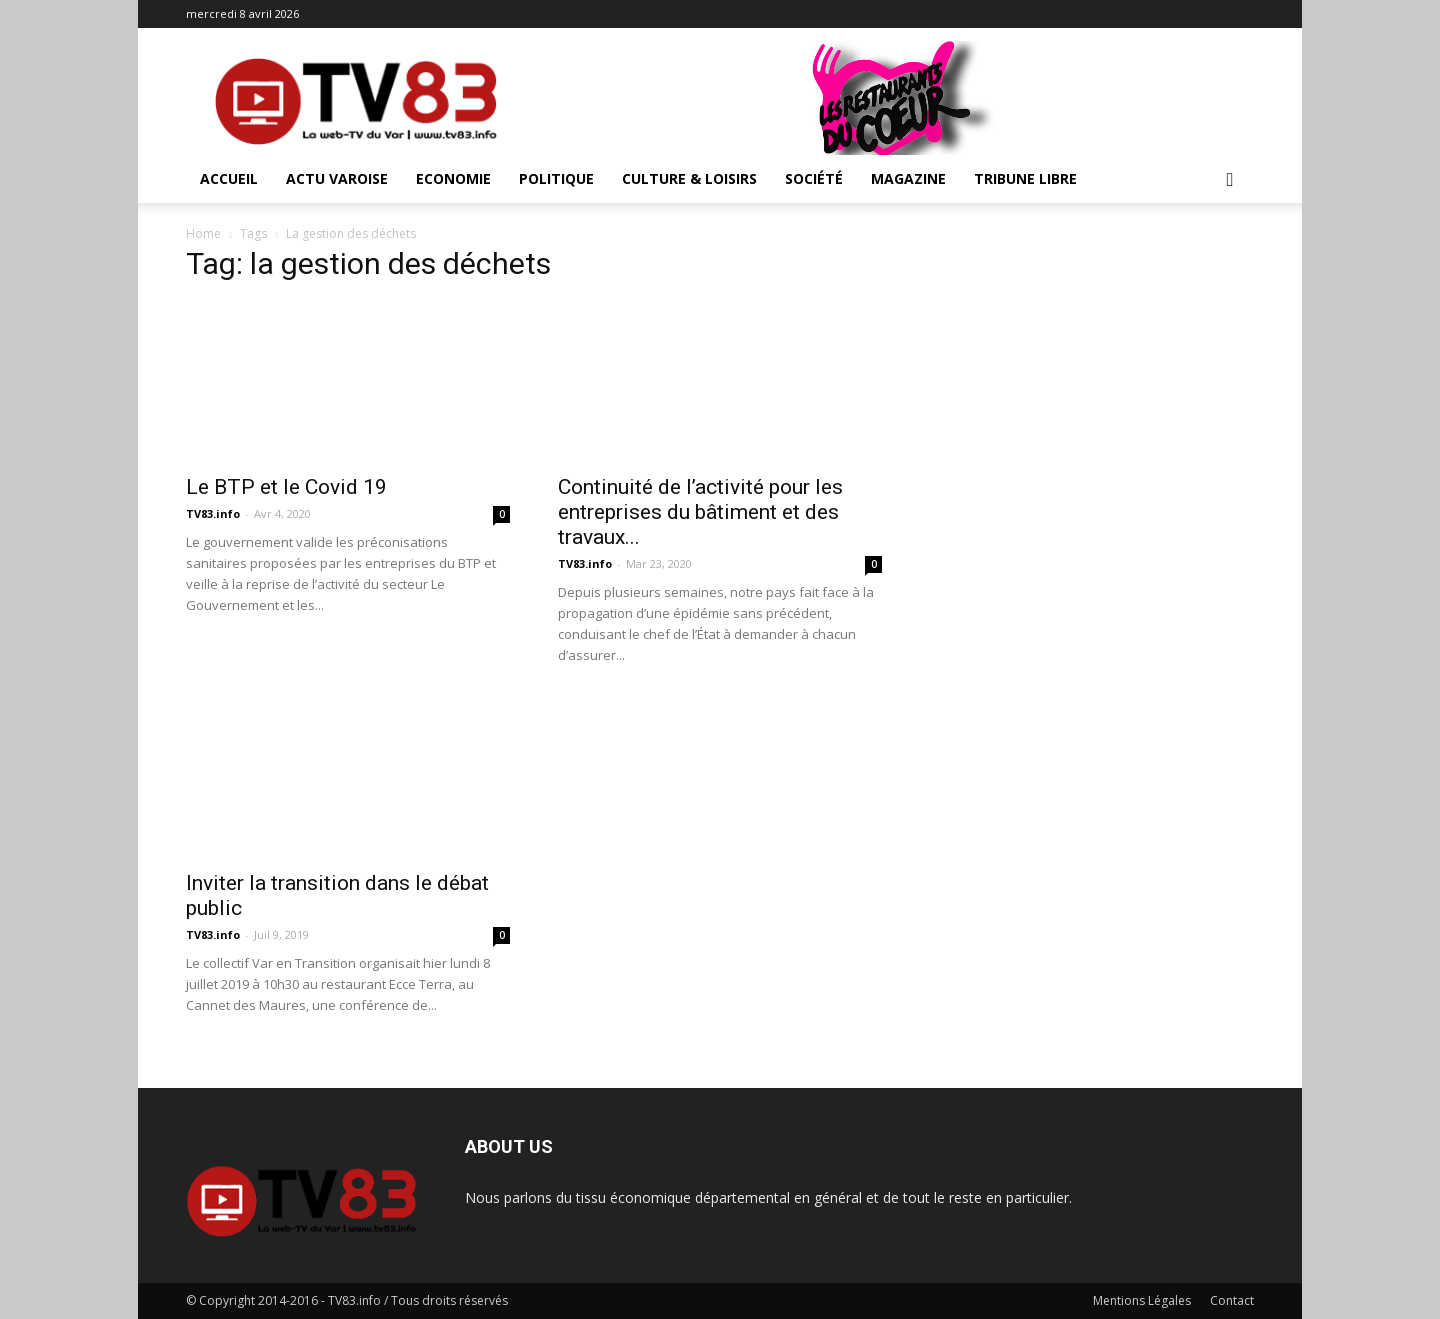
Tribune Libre (1025, 178)
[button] (1230, 180)
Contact (1232, 1300)
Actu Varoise (337, 178)
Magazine (908, 178)
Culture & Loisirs (689, 178)
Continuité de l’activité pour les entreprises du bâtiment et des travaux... (700, 512)
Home (203, 233)
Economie (453, 178)
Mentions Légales (1142, 1300)
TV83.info (213, 513)
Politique (556, 178)
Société (814, 178)
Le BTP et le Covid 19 (286, 487)
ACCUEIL (229, 178)
